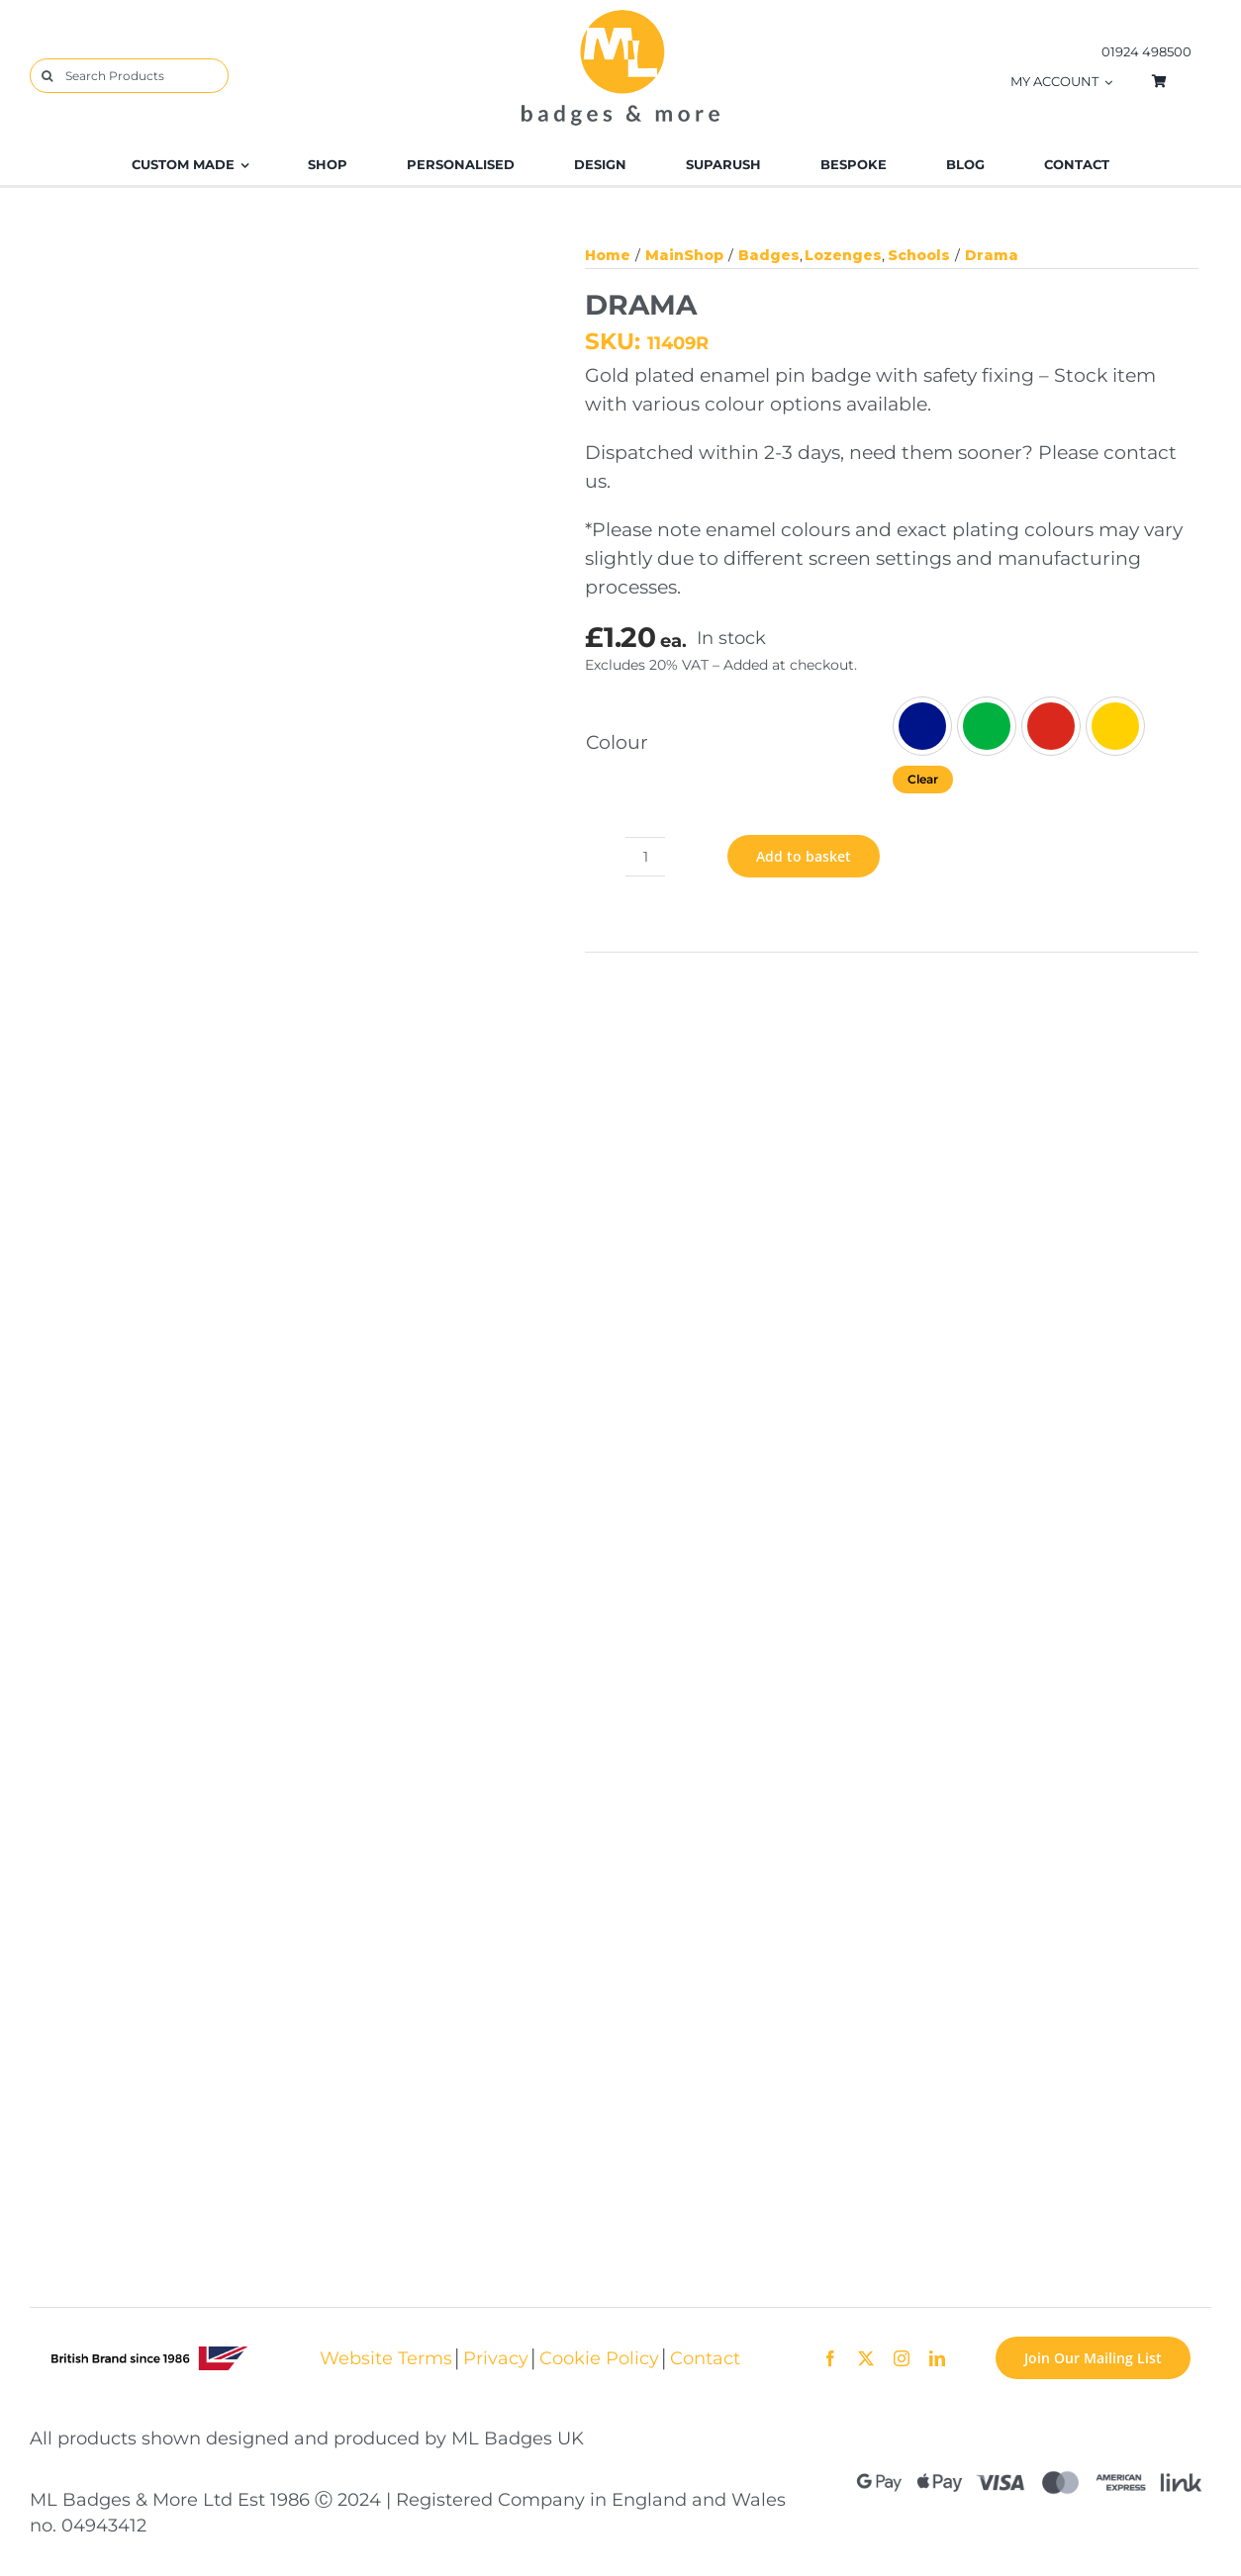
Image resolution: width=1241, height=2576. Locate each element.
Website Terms (386, 2357)
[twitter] (866, 2358)
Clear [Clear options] (922, 779)
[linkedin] (937, 2358)
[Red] (1051, 726)
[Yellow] (1115, 726)
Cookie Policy (599, 2357)
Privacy (495, 2357)
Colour (617, 742)
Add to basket (803, 856)
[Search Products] (129, 75)
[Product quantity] (645, 856)
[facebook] (830, 2358)
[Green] (986, 726)
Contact (705, 2357)
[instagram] (901, 2358)
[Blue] (922, 726)
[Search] (47, 75)
